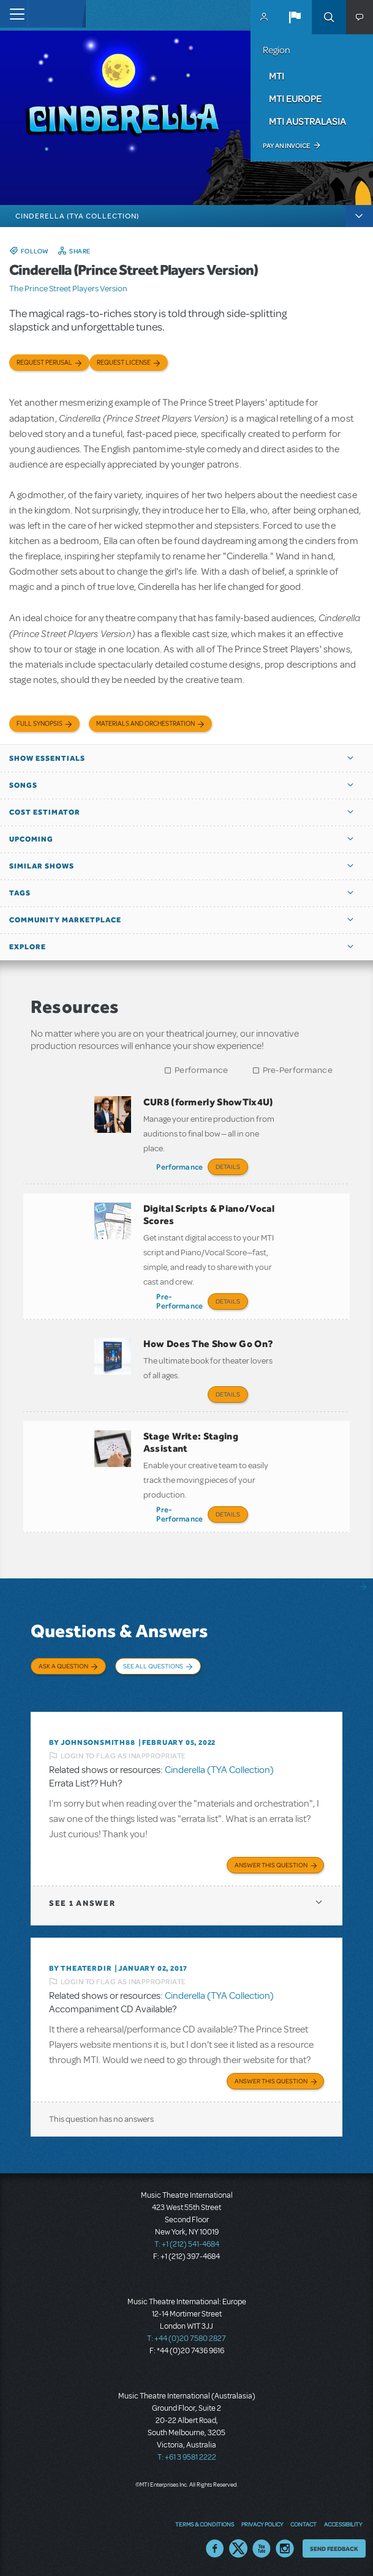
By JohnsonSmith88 (92, 1742)
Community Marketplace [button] (65, 920)
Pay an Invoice (286, 145)
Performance (201, 1070)
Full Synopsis (39, 724)
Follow (35, 251)
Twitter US (238, 2548)
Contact (303, 2524)
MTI (276, 76)
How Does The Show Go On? (208, 1344)
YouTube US (261, 2548)
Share (80, 251)
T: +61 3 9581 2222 (186, 2457)
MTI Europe (295, 98)
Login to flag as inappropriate (123, 1756)
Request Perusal (44, 363)
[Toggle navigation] (14, 14)
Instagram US (285, 2548)
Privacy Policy (262, 2524)
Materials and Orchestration (145, 724)
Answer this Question (271, 1865)
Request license (124, 363)
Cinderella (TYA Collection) (219, 1770)
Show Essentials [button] (47, 758)
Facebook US (215, 2548)
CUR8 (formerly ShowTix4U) (208, 1102)
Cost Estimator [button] (44, 812)
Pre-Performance (298, 1070)
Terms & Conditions (204, 2524)
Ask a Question (63, 1666)
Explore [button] (27, 947)
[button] (294, 17)
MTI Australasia (307, 121)
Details (228, 1166)
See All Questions (153, 1666)
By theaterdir (80, 1968)
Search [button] (329, 17)
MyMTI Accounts (264, 17)
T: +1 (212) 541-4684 (186, 2244)
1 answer (82, 1903)
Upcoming (31, 839)
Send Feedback (334, 2548)
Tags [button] (20, 893)
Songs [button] (23, 785)
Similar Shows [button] (41, 866)
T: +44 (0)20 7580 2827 (186, 2338)
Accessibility (343, 2524)
